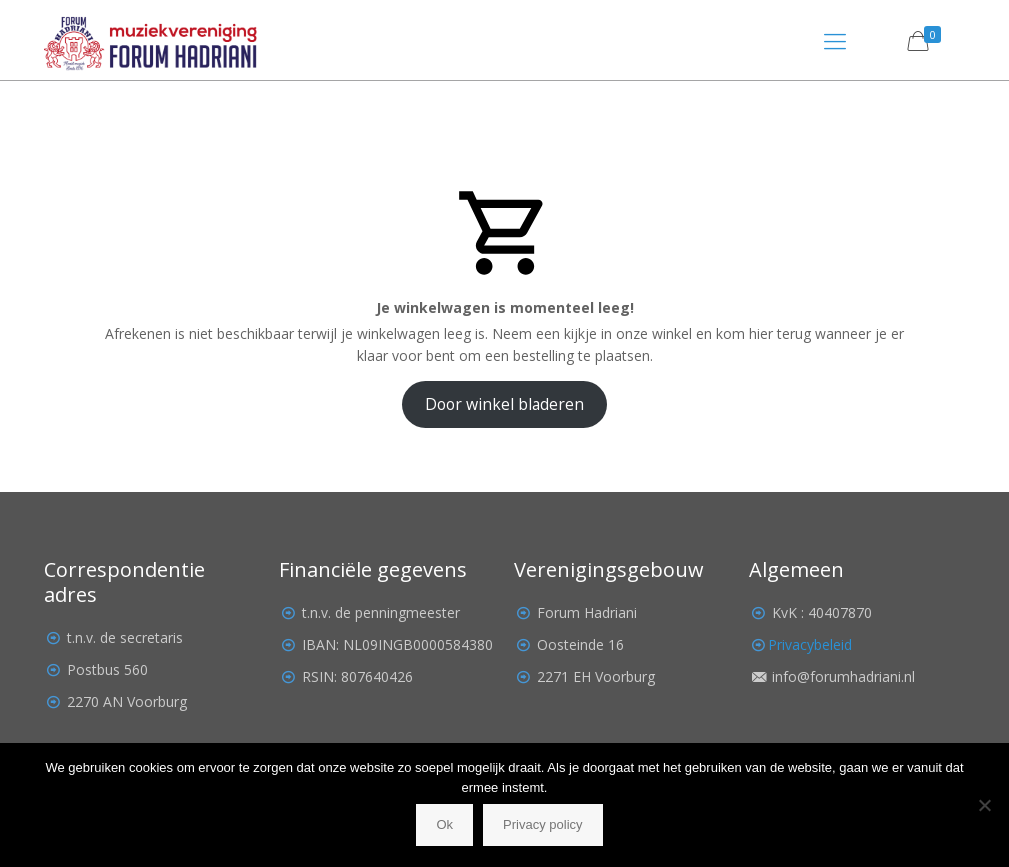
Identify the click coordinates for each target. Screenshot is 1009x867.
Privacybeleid (810, 644)
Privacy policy (542, 824)
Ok (444, 824)
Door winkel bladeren (504, 404)
